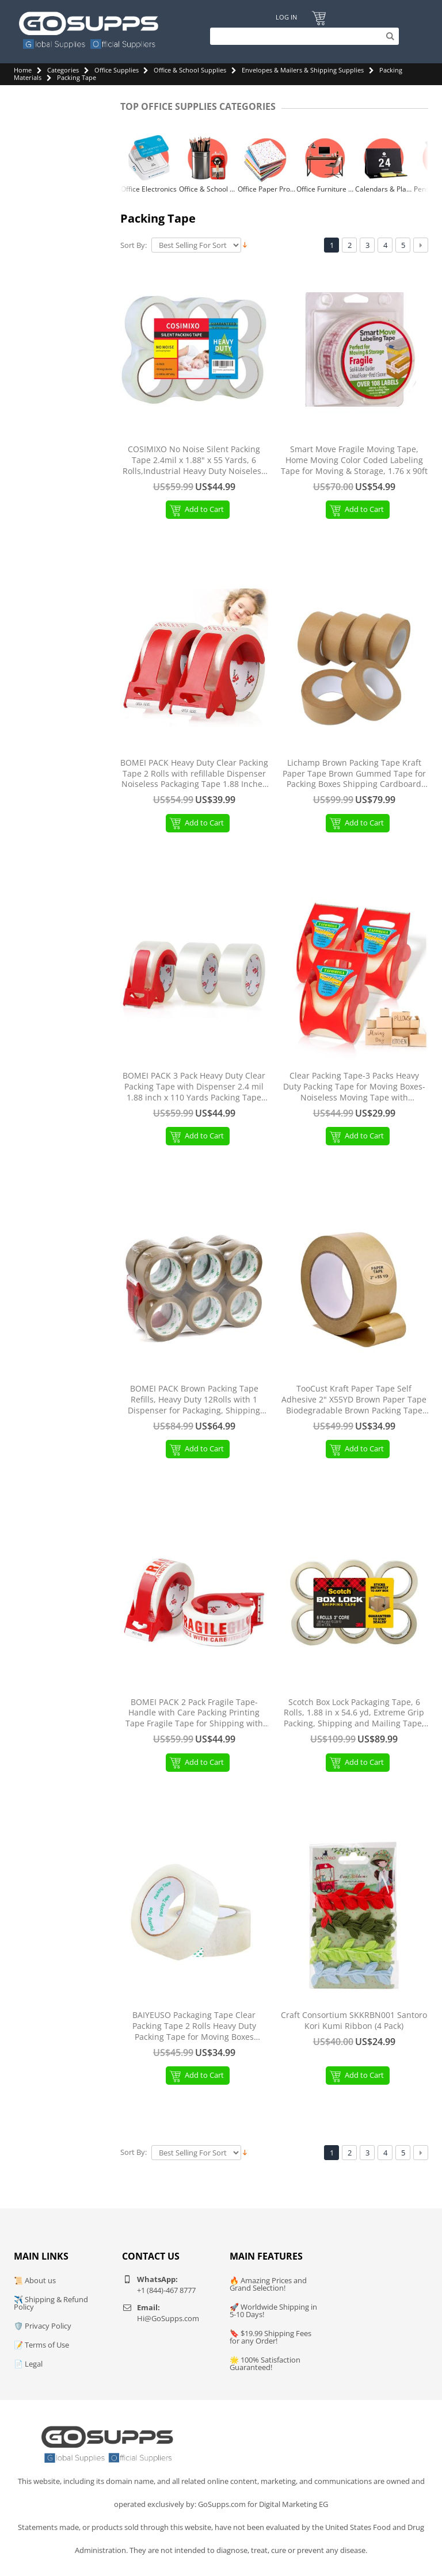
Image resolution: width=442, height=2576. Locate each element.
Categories (63, 70)
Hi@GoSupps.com (168, 2318)
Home (23, 70)
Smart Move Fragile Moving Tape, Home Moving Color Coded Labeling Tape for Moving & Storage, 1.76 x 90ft (354, 460)
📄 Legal (28, 2364)
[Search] (301, 36)
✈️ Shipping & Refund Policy (51, 2303)
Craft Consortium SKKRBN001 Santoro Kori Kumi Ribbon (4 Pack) (354, 2020)
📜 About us (35, 2280)
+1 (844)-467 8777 (166, 2290)
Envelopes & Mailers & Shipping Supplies (303, 70)
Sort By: (133, 245)
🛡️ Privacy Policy (42, 2326)
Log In (285, 17)
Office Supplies (116, 70)
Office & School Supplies (190, 70)
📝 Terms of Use (41, 2345)
